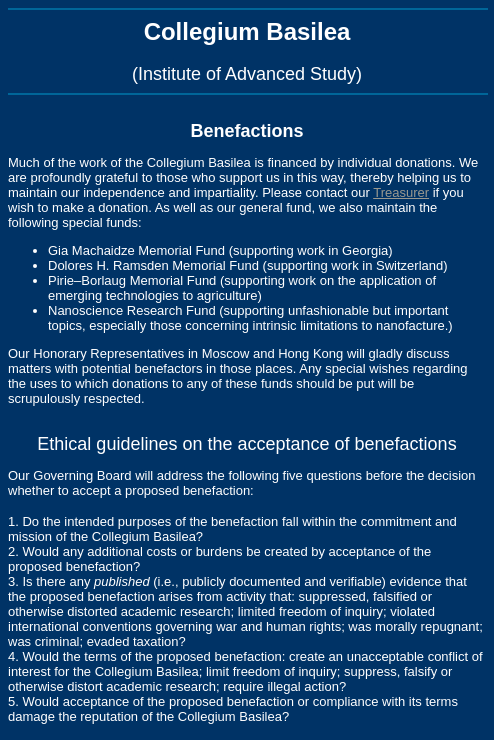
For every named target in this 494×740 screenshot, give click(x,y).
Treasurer (401, 192)
